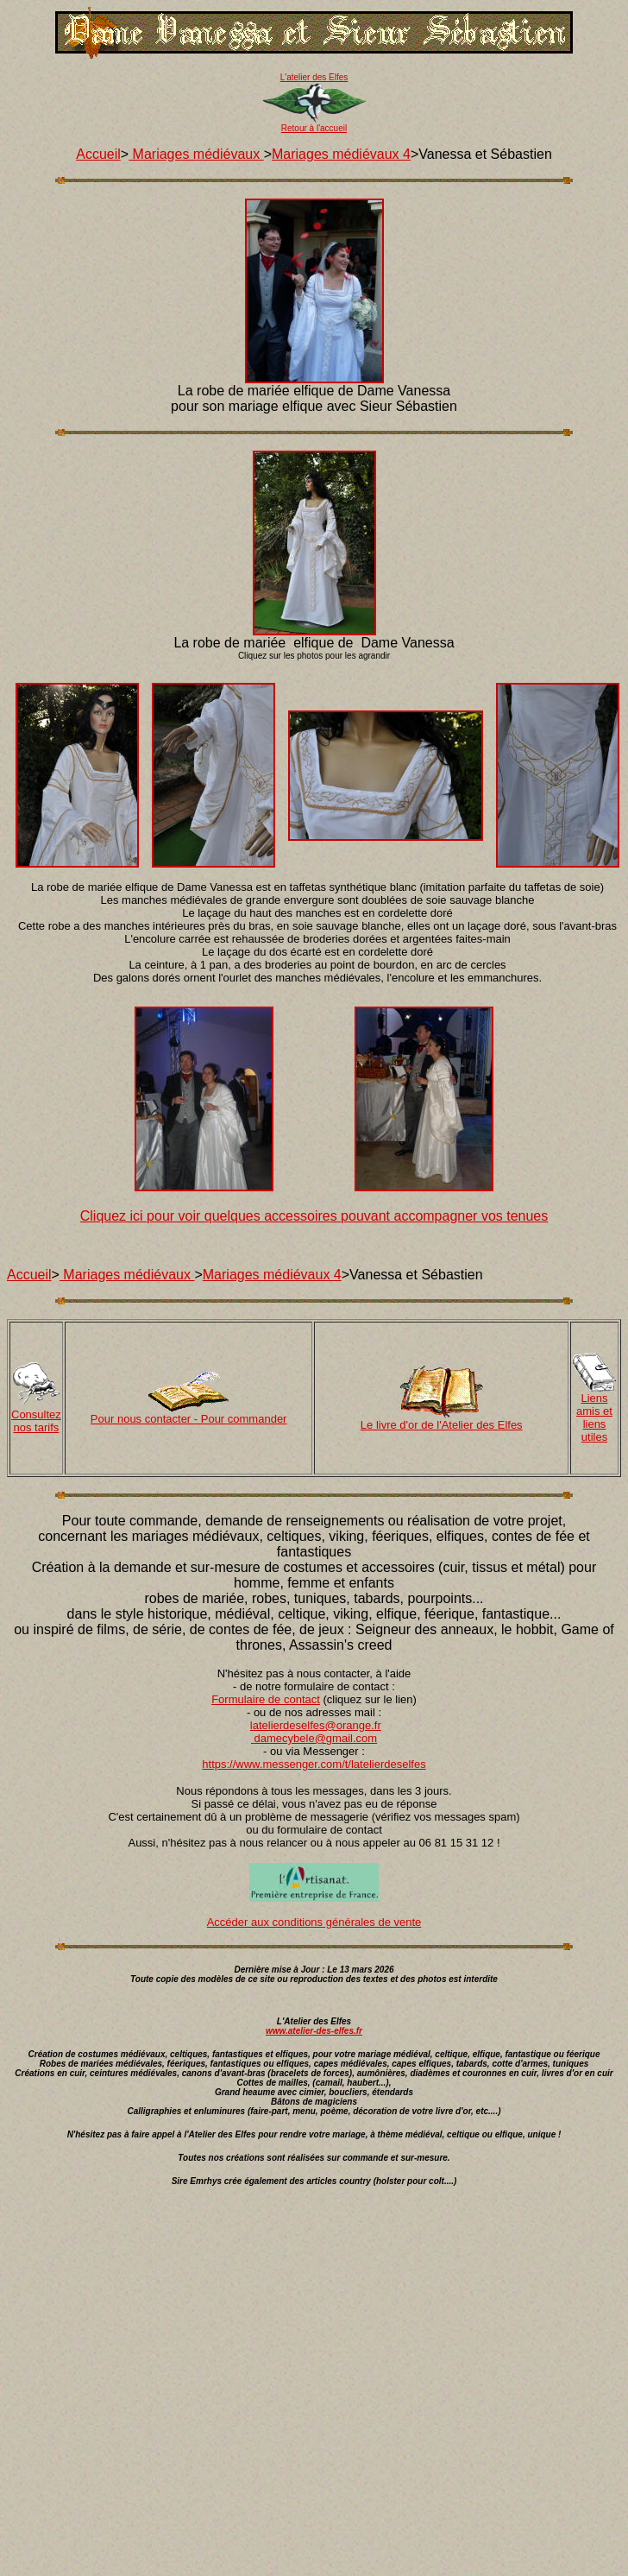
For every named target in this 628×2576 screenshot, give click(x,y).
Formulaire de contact (265, 1699)
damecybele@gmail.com (316, 1738)
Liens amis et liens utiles (594, 1417)
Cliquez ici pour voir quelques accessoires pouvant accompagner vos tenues (314, 1216)
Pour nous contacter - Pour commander (189, 1418)
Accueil (98, 154)
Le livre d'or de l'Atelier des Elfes (442, 1424)
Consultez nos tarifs (36, 1421)
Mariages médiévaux (196, 154)
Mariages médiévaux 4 (341, 154)
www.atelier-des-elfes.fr (314, 2031)
